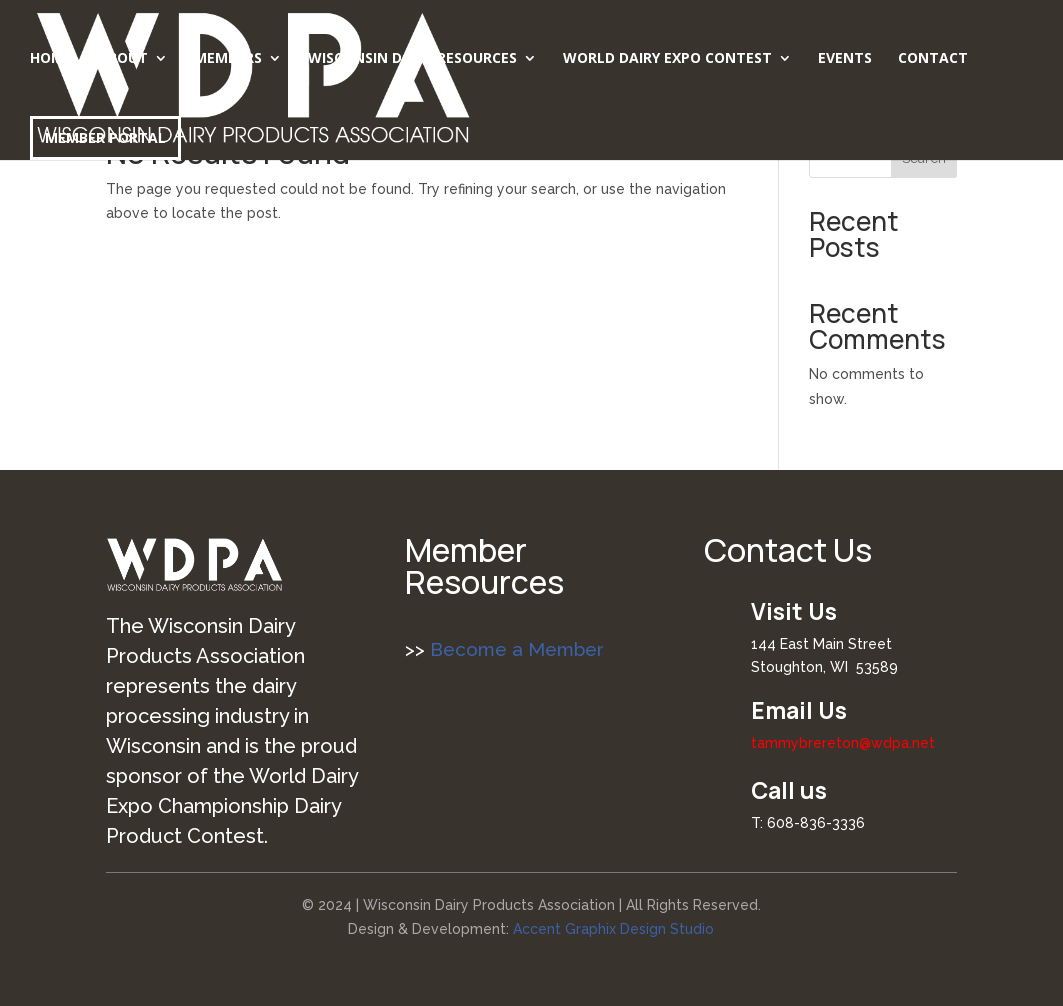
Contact (933, 59)
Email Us (799, 710)
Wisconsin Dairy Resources (412, 59)
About (123, 59)
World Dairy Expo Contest (667, 59)
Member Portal (105, 137)
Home (51, 59)
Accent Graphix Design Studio (613, 929)
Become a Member (514, 649)
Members (228, 59)
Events (845, 59)
